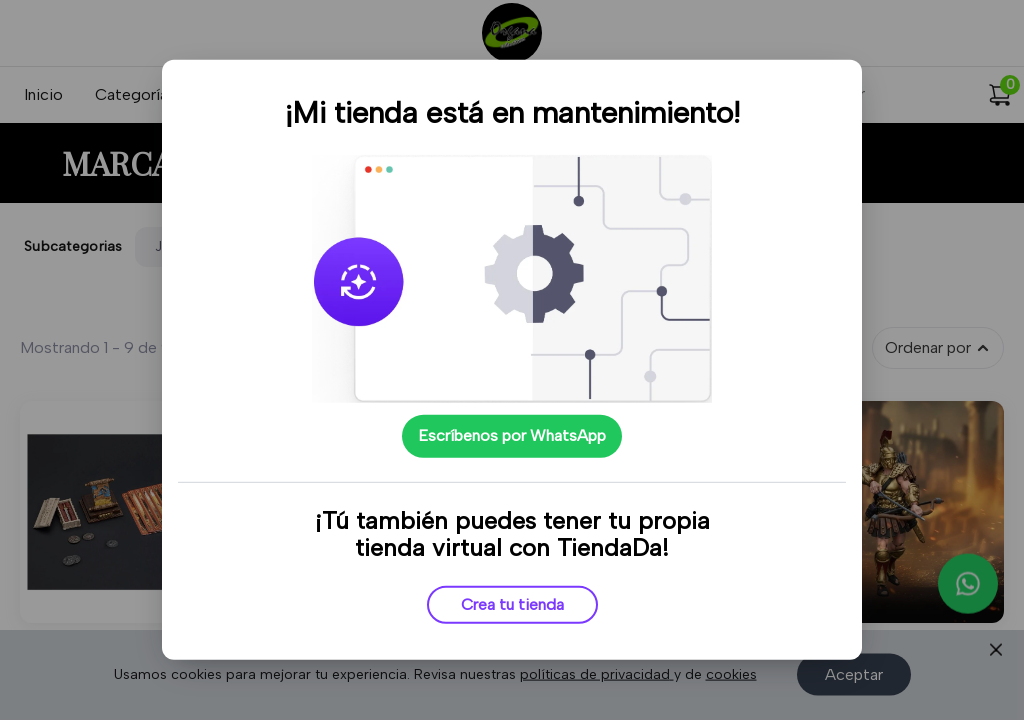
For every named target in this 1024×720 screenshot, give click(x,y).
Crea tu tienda (512, 604)
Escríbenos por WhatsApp (512, 435)
